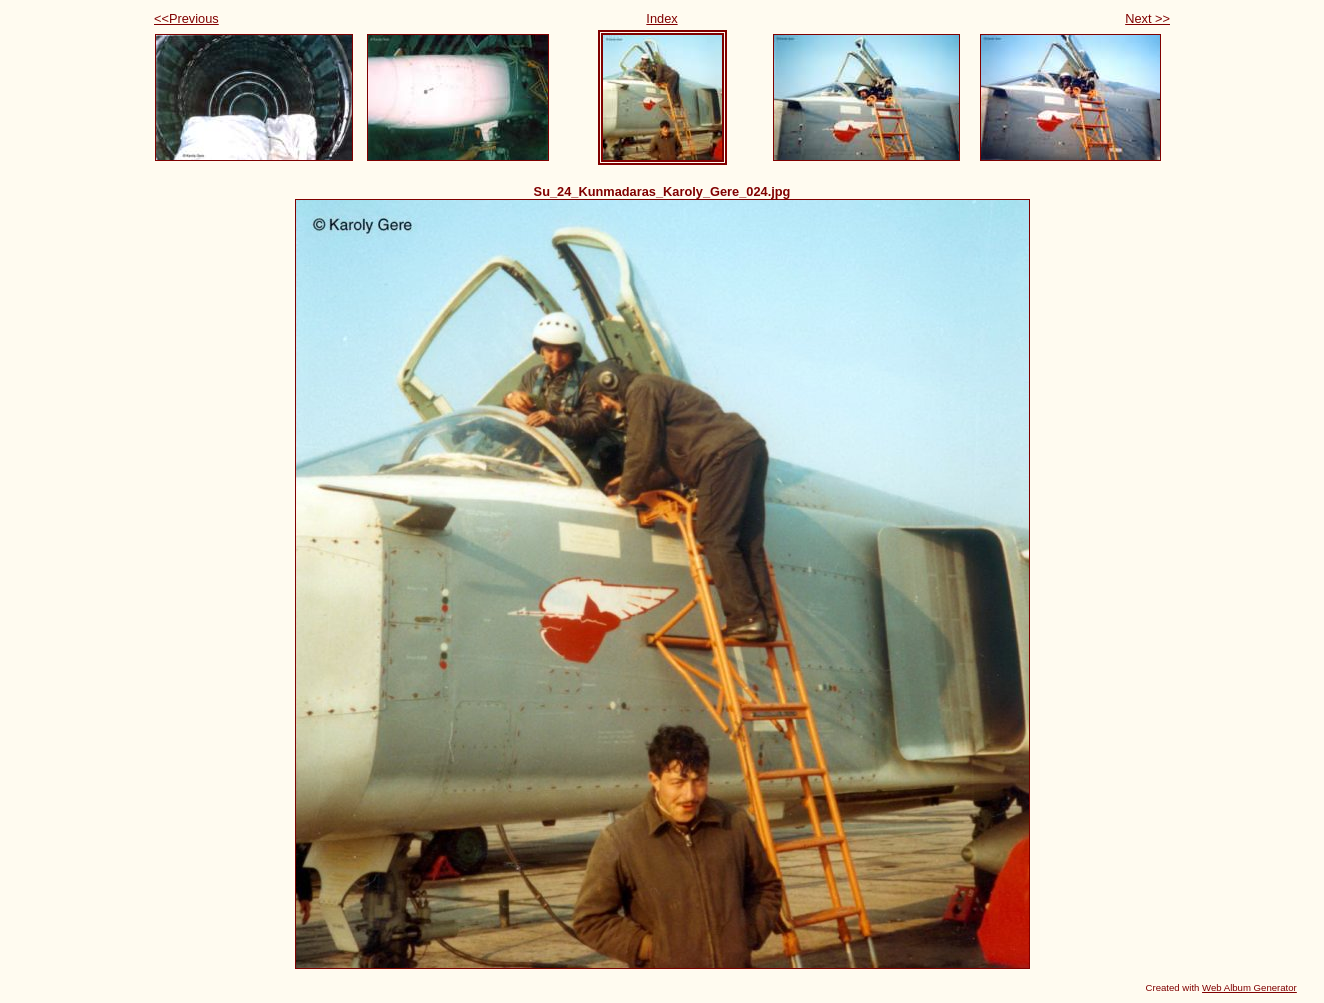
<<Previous (186, 18)
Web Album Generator (1249, 987)
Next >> (1147, 18)
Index (661, 18)
